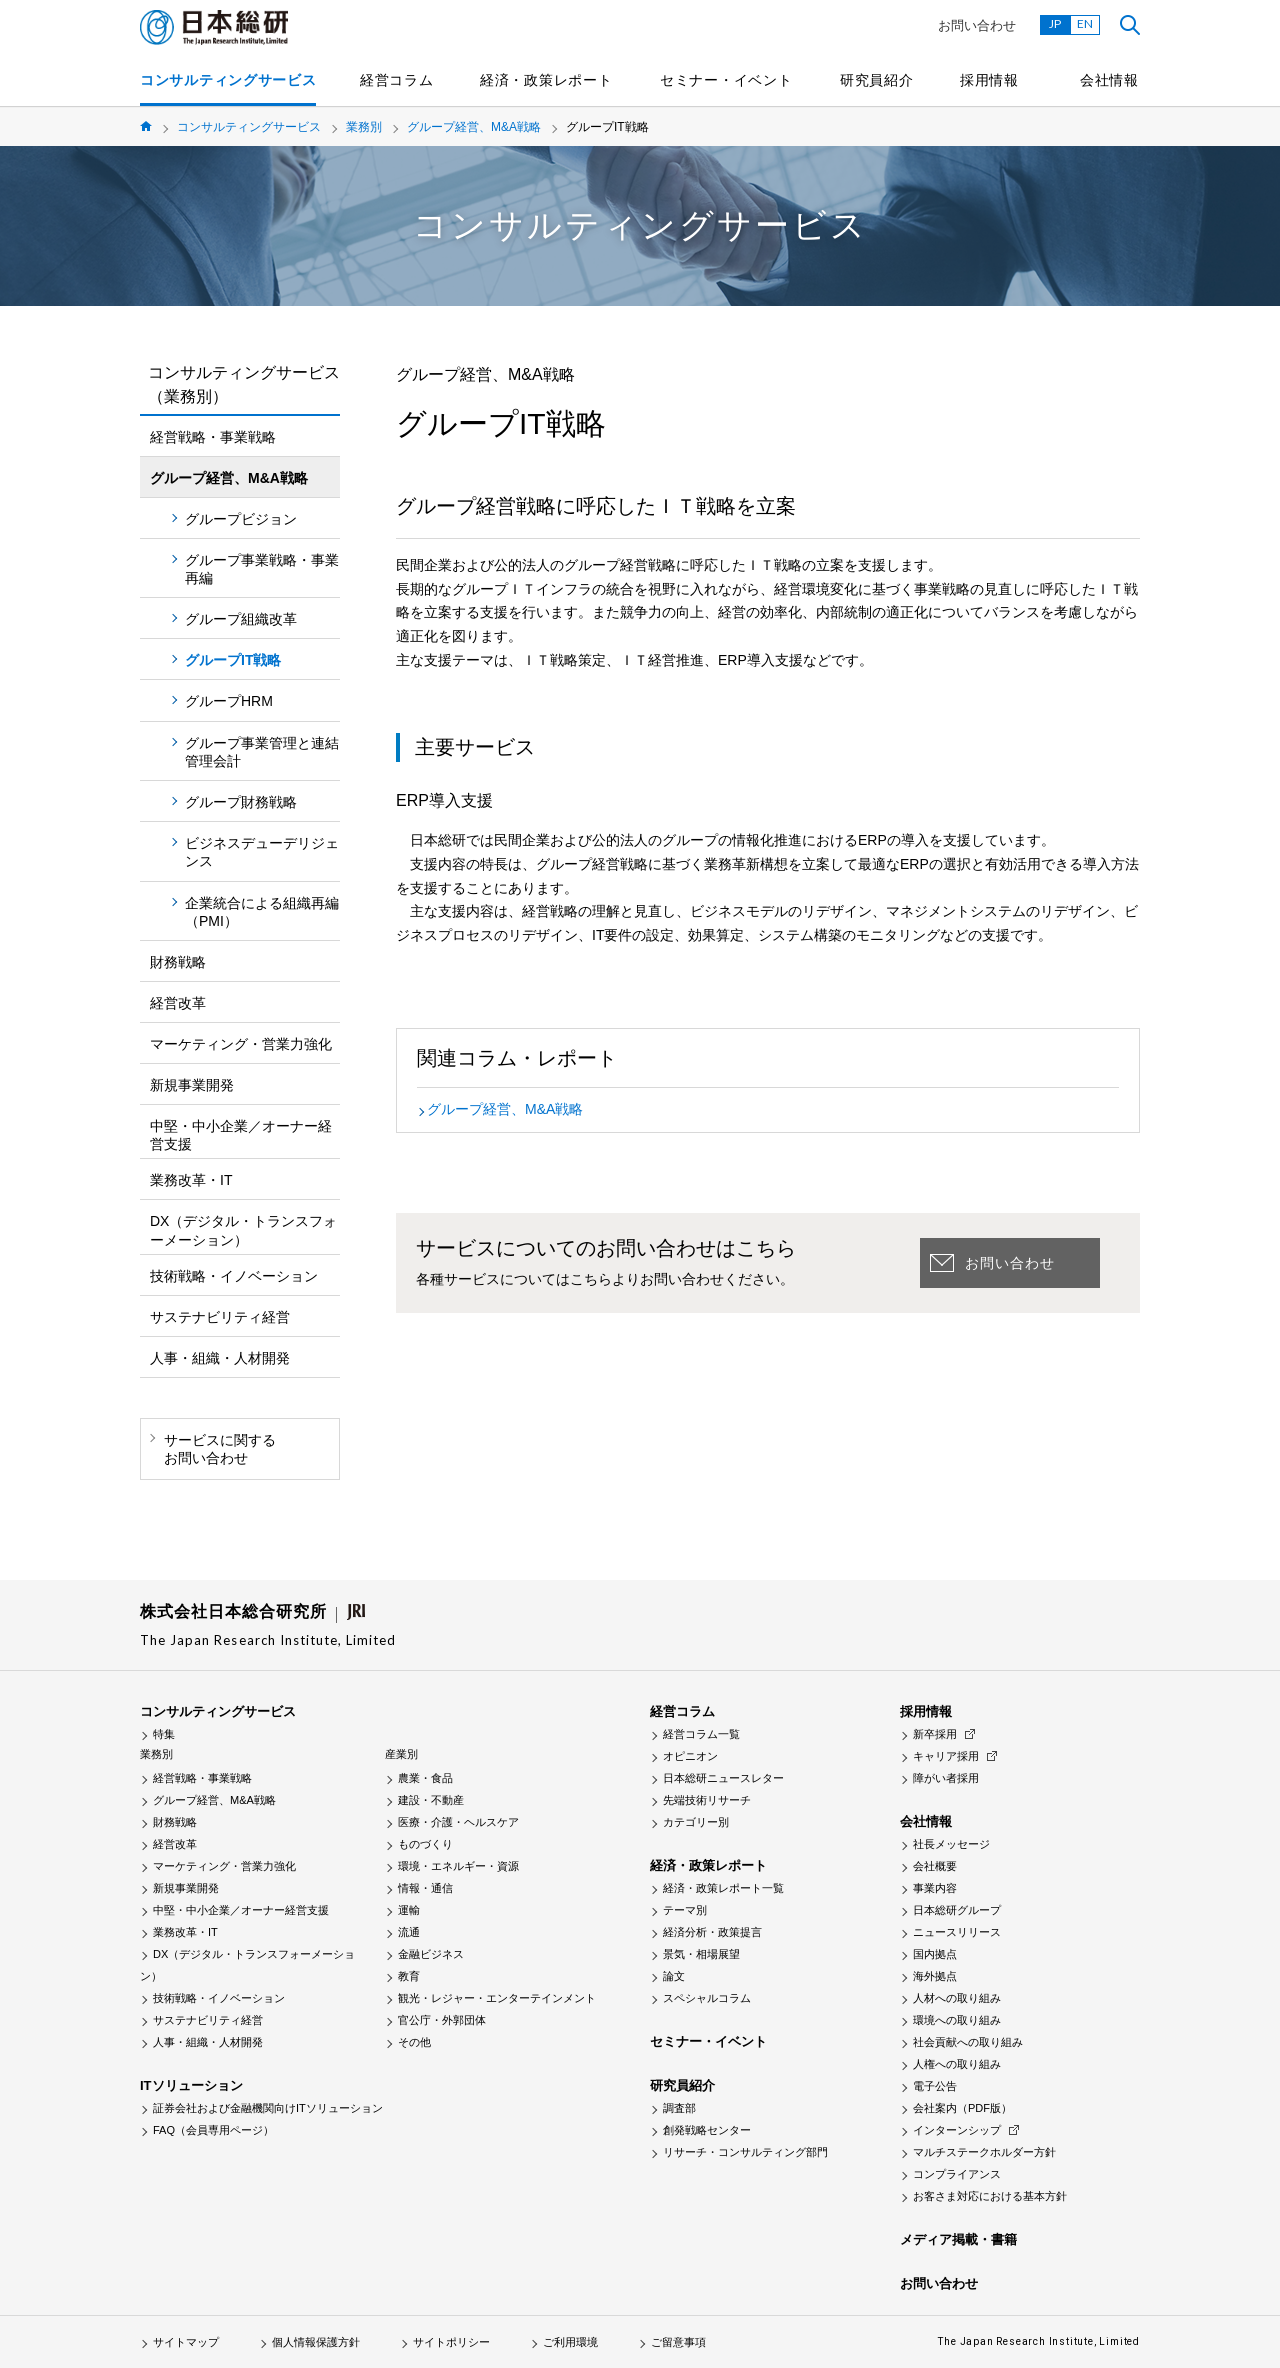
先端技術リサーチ (707, 1800)
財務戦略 (178, 962)
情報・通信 (425, 1888)
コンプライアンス (957, 2174)
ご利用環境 (570, 2342)
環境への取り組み (957, 2020)
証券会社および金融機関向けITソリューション (268, 2108)
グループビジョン (241, 519)
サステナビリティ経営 (220, 1317)
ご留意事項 (678, 2342)
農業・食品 (425, 1778)
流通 (409, 1932)
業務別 (364, 127)
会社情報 (1109, 80)
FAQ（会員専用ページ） (213, 2130)
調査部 (679, 2108)
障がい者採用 (946, 1778)
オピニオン (690, 1756)
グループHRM (229, 701)
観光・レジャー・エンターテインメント (497, 1998)
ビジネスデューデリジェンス (262, 852)
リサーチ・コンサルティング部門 (745, 2152)
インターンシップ (957, 2130)
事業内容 (935, 1888)
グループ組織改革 (241, 619)
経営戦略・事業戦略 (213, 437)
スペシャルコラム (707, 1998)
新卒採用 (935, 1734)
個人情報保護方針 (316, 2342)
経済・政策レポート (546, 80)
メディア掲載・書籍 (958, 2239)
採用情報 (989, 80)
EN (1085, 23)
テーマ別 (685, 1910)
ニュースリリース (957, 1932)
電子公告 (935, 2086)
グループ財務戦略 (241, 802)
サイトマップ (186, 2342)
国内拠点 (935, 1954)
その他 (414, 2042)
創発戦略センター (707, 2130)
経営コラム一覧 (701, 1734)
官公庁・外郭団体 (442, 2020)
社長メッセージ (951, 1844)
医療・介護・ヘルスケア (458, 1822)
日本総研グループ (957, 1910)
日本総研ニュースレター (723, 1778)
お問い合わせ (977, 25)
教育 (409, 1976)
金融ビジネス (431, 1954)
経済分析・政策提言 (712, 1932)
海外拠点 (935, 1976)
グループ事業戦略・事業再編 (262, 569)
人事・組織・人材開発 (220, 1358)
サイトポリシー (451, 2342)
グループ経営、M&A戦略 (474, 127)
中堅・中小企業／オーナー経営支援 (241, 1135)
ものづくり (425, 1844)
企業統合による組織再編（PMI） (262, 912)
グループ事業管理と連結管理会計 (262, 752)
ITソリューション (191, 2085)
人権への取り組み (957, 2064)
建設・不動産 (431, 1800)
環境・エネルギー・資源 (458, 1866)
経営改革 (178, 1003)
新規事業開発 (192, 1085)
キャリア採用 (946, 1756)
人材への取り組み (957, 1998)
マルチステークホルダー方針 (984, 2152)
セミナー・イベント (726, 80)
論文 (674, 1976)
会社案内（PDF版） (962, 2108)
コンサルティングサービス (228, 80)
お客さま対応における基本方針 (990, 2196)
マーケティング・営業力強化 (241, 1044)
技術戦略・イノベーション (234, 1276)
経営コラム (397, 80)
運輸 (409, 1910)
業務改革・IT (191, 1180)
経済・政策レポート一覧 (723, 1888)
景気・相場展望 (701, 1954)
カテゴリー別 (696, 1822)
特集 (164, 1734)
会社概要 (935, 1866)
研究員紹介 (877, 80)
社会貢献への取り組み (968, 2042)
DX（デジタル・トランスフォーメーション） (243, 1230)
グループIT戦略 (233, 660)
